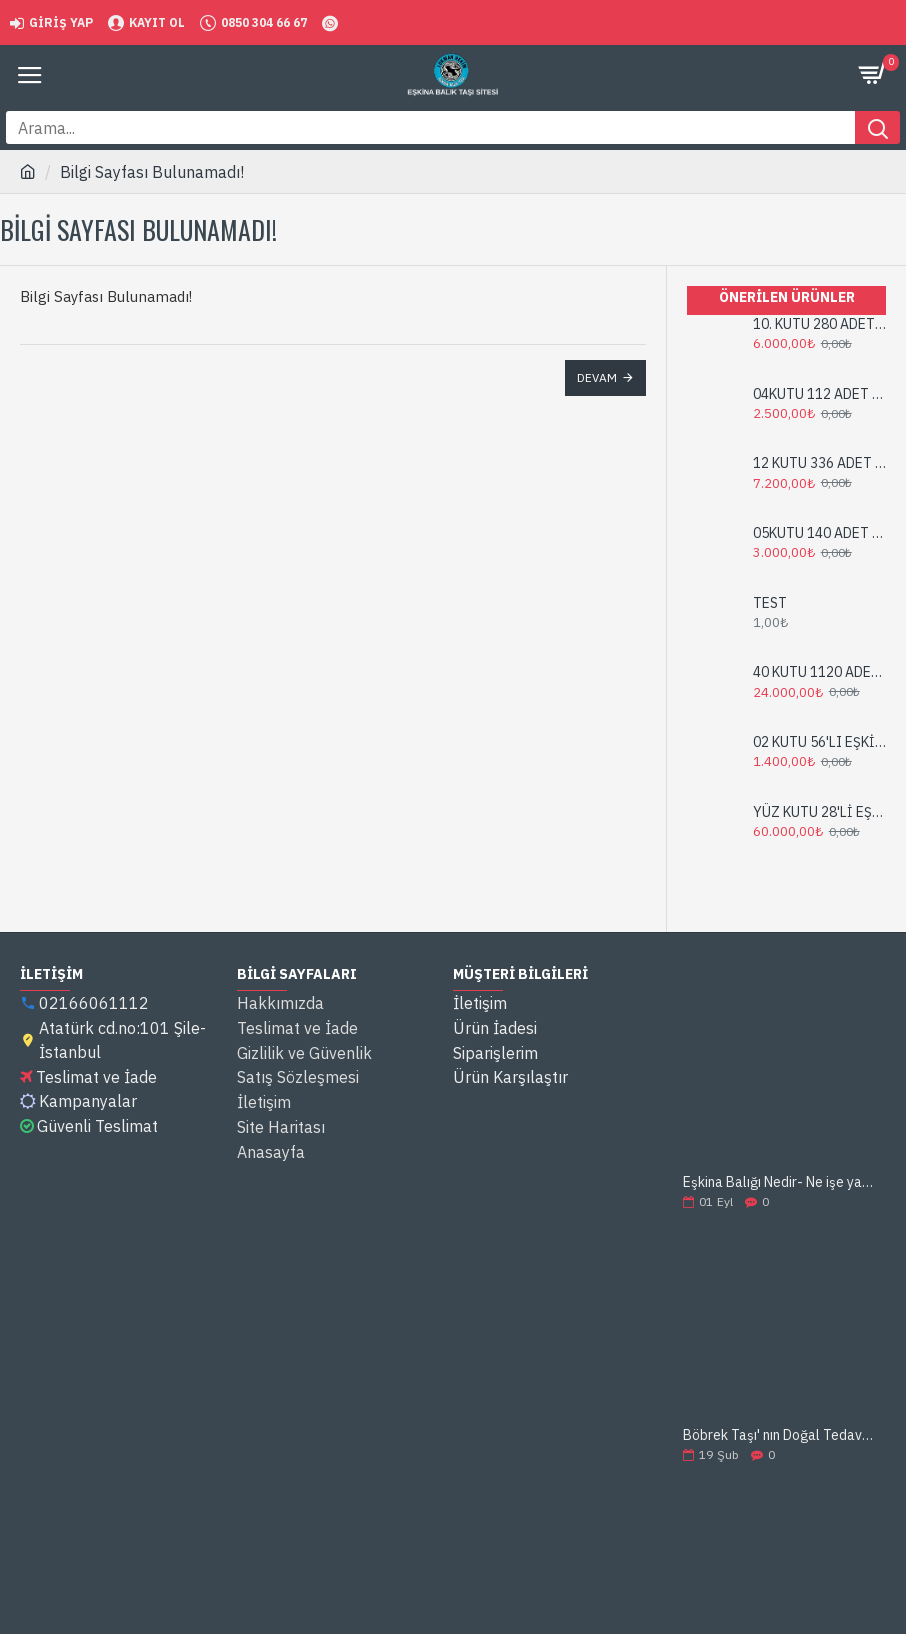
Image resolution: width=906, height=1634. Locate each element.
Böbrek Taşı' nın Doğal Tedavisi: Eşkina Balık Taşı (778, 1435)
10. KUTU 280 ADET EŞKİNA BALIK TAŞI (819, 324)
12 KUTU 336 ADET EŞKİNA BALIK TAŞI (819, 463)
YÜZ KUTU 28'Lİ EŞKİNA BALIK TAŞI (819, 812)
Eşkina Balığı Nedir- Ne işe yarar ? (778, 1182)
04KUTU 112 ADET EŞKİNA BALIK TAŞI (819, 394)
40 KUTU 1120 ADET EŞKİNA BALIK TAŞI (819, 672)
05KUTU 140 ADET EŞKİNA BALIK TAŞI (819, 533)
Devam (597, 377)
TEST (770, 603)
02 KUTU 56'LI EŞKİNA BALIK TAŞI (819, 742)
